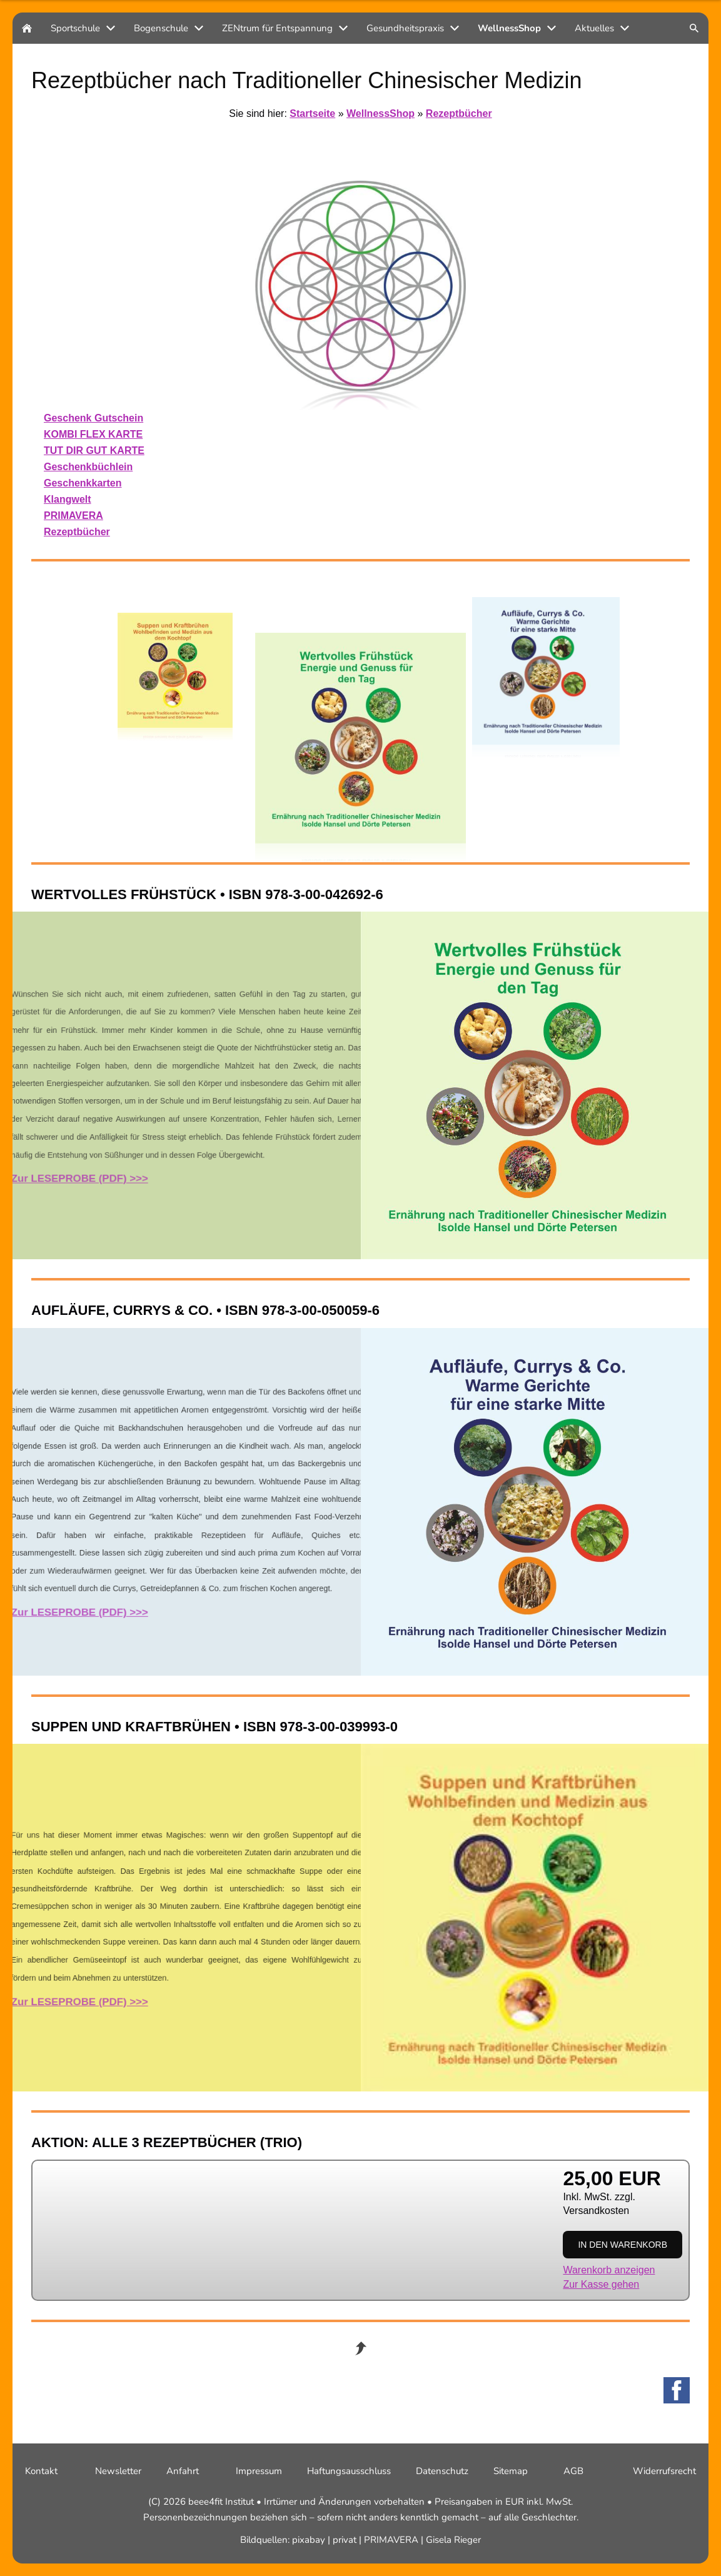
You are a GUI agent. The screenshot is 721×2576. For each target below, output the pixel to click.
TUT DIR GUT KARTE (94, 450)
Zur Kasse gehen (601, 2284)
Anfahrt (182, 2471)
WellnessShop (380, 113)
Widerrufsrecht (664, 2471)
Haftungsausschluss (349, 2471)
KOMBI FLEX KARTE (93, 434)
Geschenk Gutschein (93, 418)
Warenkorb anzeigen (609, 2270)
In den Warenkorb (622, 2245)
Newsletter (118, 2471)
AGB (573, 2471)
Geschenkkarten (83, 483)
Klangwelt (67, 499)
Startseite (312, 113)
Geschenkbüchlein (88, 466)
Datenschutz (442, 2471)
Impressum (259, 2471)
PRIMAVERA (73, 515)
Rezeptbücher (459, 113)
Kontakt (41, 2471)
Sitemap (510, 2471)
